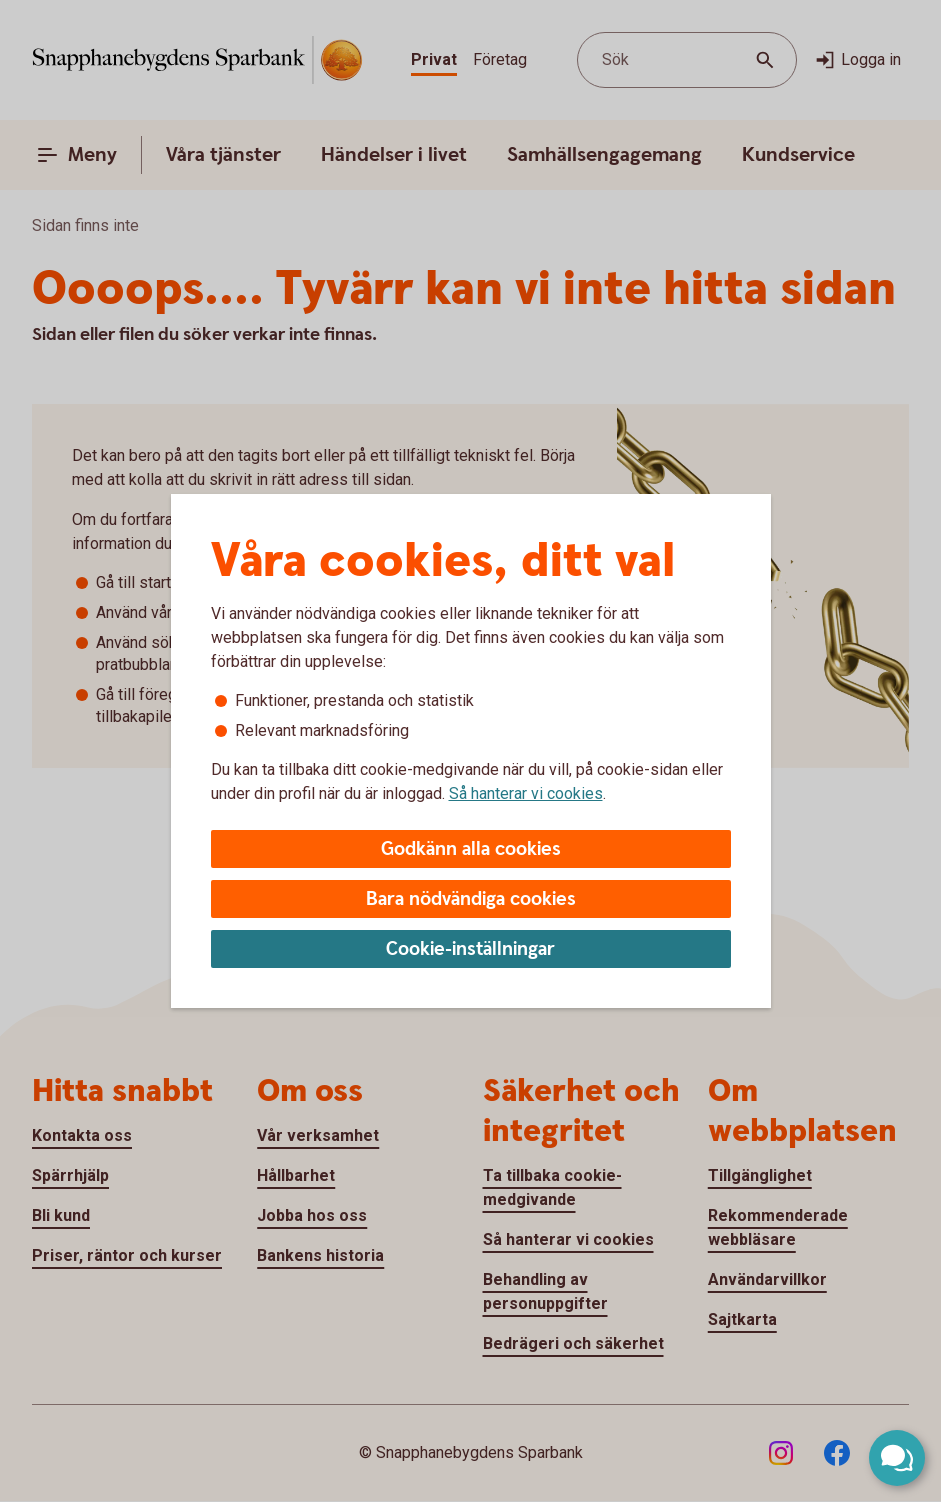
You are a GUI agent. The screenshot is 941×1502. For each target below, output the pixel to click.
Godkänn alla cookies (471, 849)
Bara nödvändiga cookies (471, 899)
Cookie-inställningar (470, 949)
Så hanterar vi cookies (526, 793)
